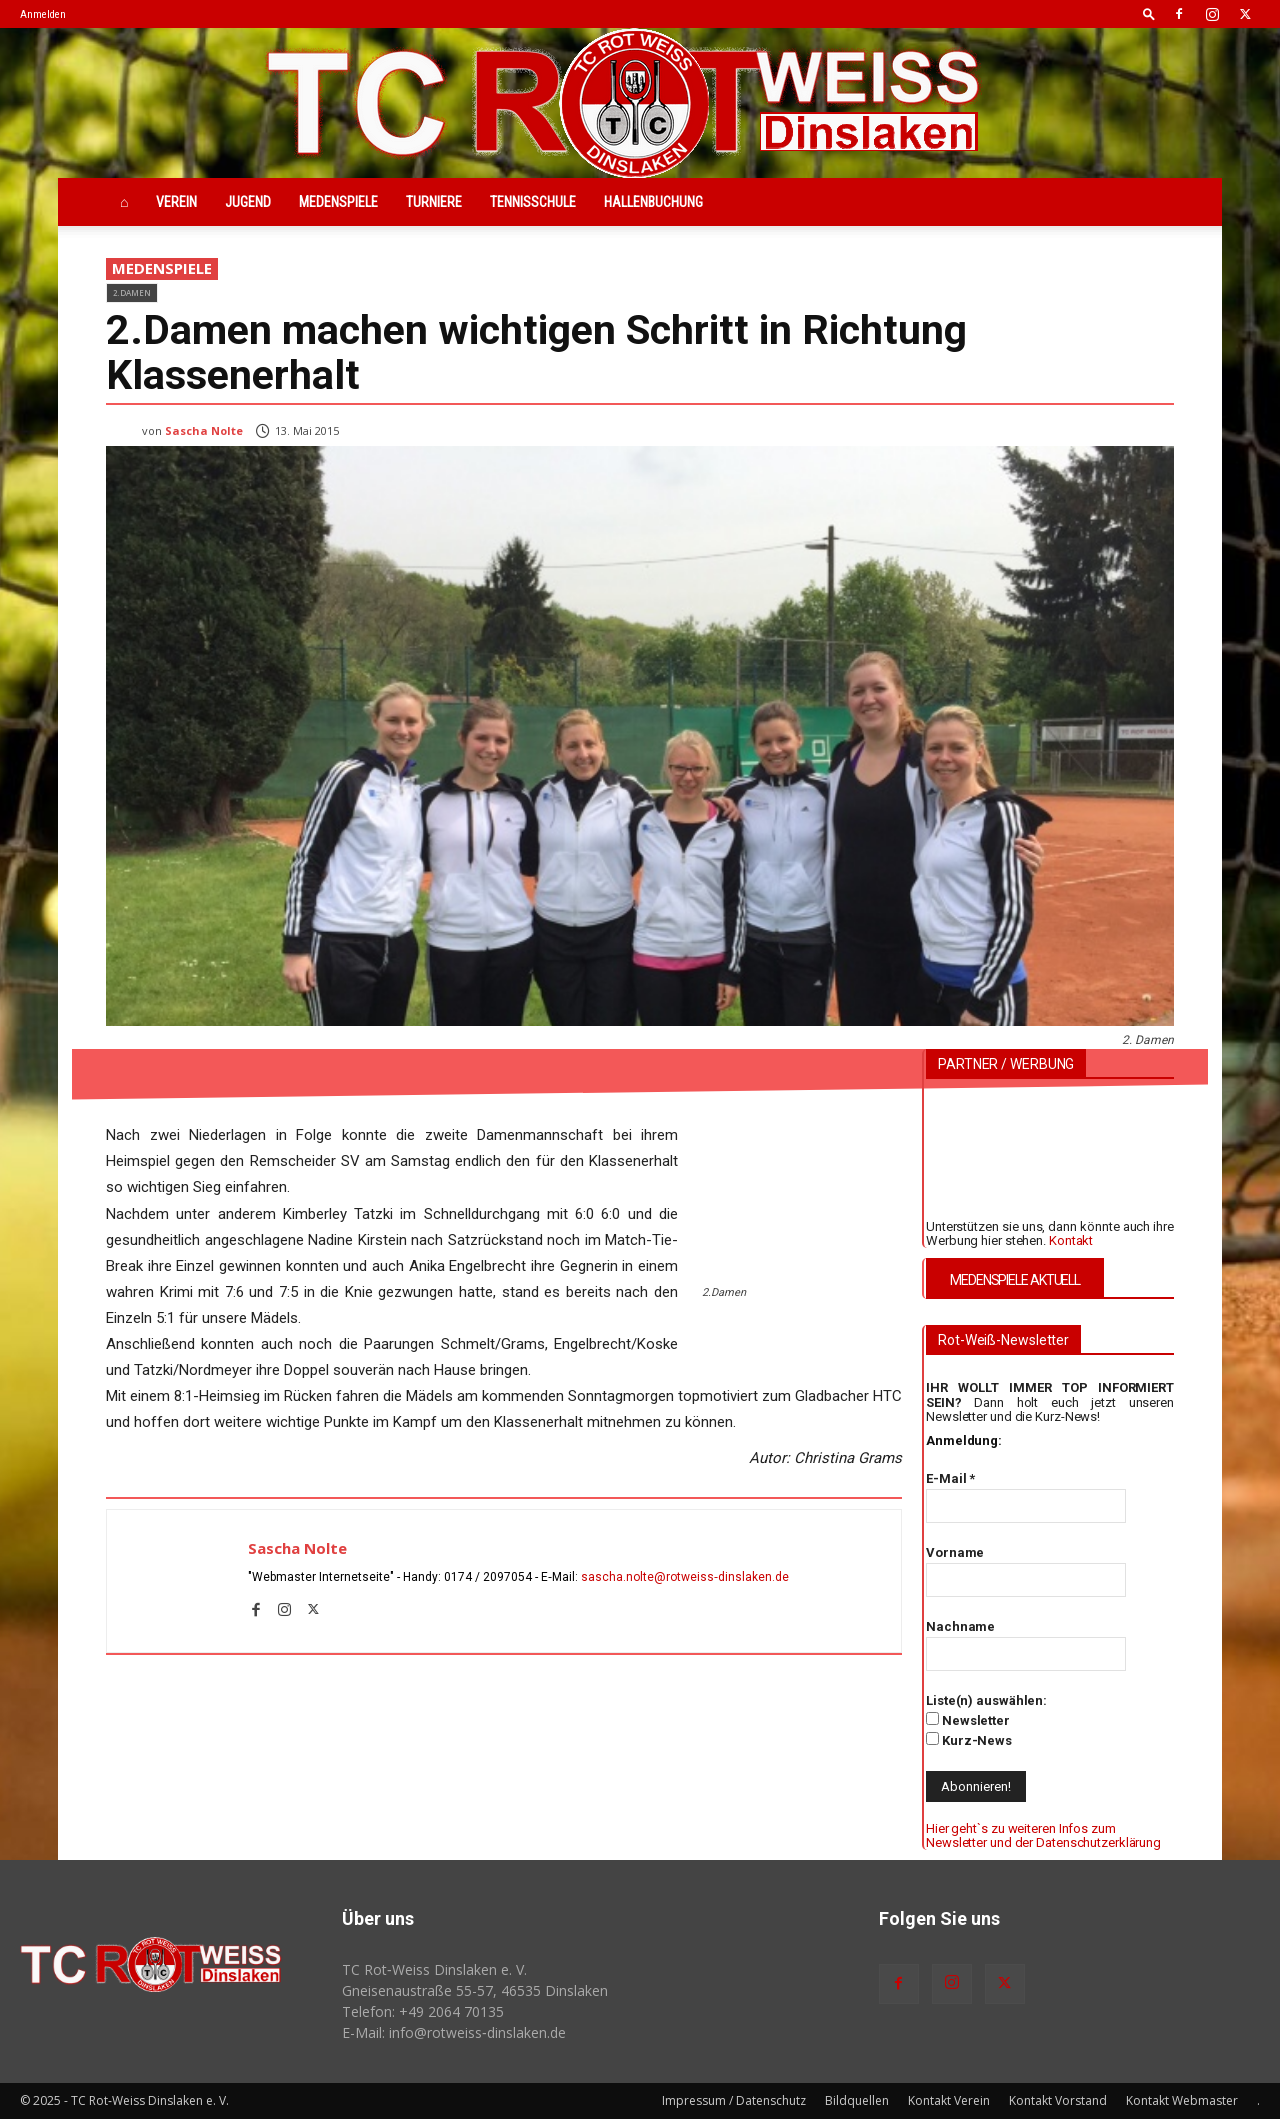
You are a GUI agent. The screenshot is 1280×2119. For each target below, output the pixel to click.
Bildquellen (857, 2100)
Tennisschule (533, 202)
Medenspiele (338, 202)
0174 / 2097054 (488, 1577)
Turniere (434, 202)
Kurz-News (969, 1740)
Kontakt (1071, 1240)
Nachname (960, 1626)
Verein (176, 202)
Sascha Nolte (204, 430)
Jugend (248, 202)
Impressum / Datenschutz (734, 2100)
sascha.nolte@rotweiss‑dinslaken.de (685, 1577)
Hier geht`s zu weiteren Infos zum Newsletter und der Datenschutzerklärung (1043, 1835)
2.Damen (132, 292)
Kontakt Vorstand (1058, 2100)
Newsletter (968, 1720)
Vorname (955, 1552)
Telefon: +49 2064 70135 (423, 2011)
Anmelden (43, 14)
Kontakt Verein (949, 2100)
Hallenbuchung (653, 202)
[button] (1149, 13)
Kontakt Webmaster (1182, 2100)
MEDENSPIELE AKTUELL (1015, 1280)
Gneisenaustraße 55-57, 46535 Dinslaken (475, 1990)
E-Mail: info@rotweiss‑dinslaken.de (454, 2032)
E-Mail (950, 1478)
